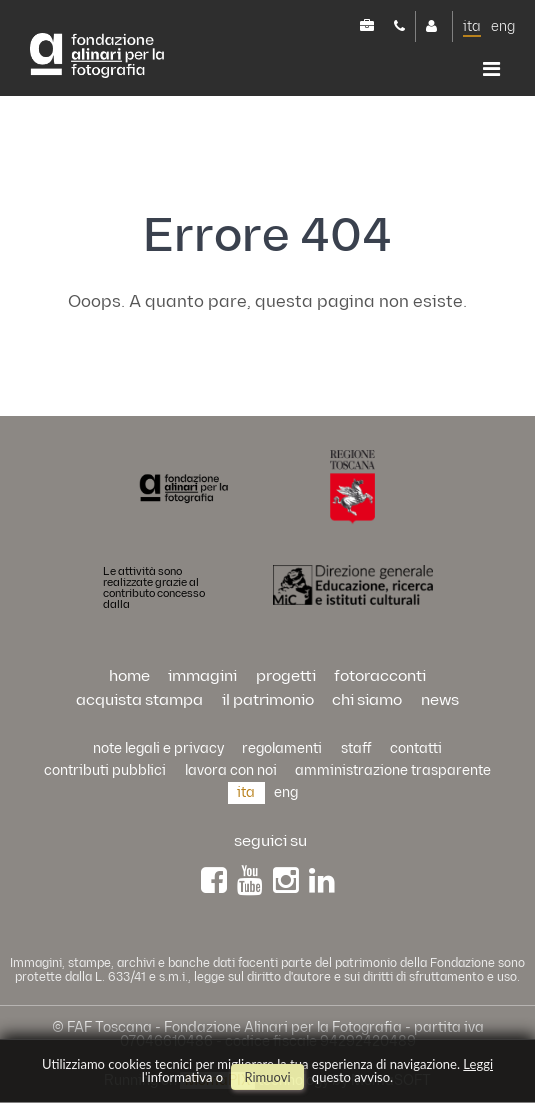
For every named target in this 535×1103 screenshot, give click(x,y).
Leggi (478, 1064)
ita (472, 26)
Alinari (114, 58)
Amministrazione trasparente (393, 770)
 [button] (491, 69)
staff (356, 748)
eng (503, 26)
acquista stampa (139, 700)
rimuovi (267, 1077)
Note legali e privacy (158, 748)
